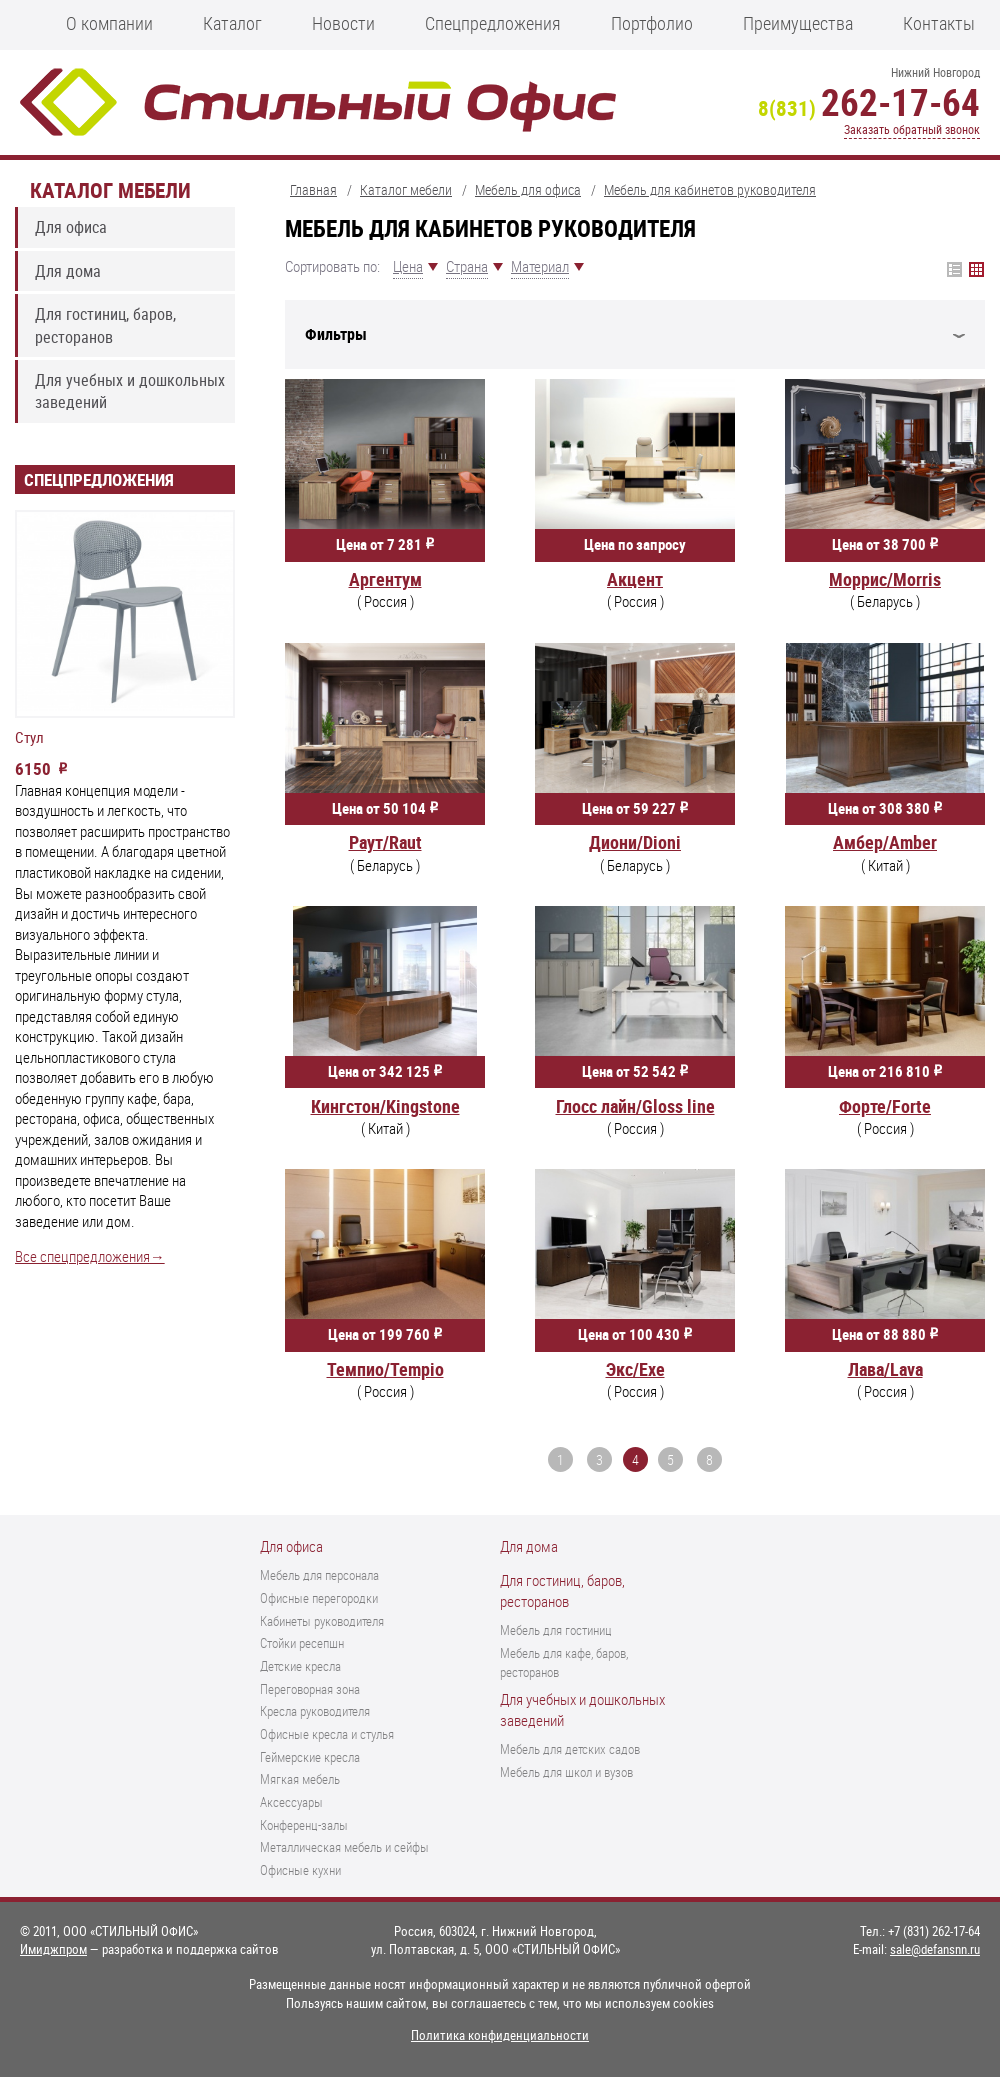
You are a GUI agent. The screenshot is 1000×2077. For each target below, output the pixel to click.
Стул (29, 738)
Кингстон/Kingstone (385, 1106)
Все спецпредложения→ (90, 1256)
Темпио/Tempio (385, 1369)
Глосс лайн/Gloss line (635, 1106)
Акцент (635, 579)
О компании (109, 23)
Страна (467, 266)
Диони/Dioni (635, 842)
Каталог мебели (110, 189)
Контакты (939, 23)
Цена (408, 266)
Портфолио (652, 23)
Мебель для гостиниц (556, 1630)
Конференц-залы (304, 1825)
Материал (540, 266)
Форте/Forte (885, 1106)
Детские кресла (300, 1666)
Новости (343, 23)
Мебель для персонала (319, 1575)
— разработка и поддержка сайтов (149, 1949)
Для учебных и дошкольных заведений (130, 391)
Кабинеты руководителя (322, 1621)
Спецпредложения (493, 23)
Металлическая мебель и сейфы (344, 1847)
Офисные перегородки (319, 1598)
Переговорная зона (310, 1689)
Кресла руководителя (315, 1711)
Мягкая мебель (300, 1779)
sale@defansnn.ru (935, 1949)
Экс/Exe (635, 1369)
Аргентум (385, 579)
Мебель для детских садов (570, 1749)
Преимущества (798, 23)
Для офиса (71, 227)
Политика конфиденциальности (500, 2035)
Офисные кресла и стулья (327, 1734)
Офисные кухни (300, 1870)
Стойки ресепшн (302, 1643)
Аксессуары (291, 1802)
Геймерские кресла (310, 1757)
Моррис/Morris (885, 579)
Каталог (232, 23)
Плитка (954, 269)
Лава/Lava (885, 1369)
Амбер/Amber (885, 842)
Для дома (68, 271)
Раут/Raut (385, 842)
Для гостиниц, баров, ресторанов (105, 325)
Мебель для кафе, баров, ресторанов (564, 1662)
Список (976, 269)
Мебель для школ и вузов (566, 1772)
